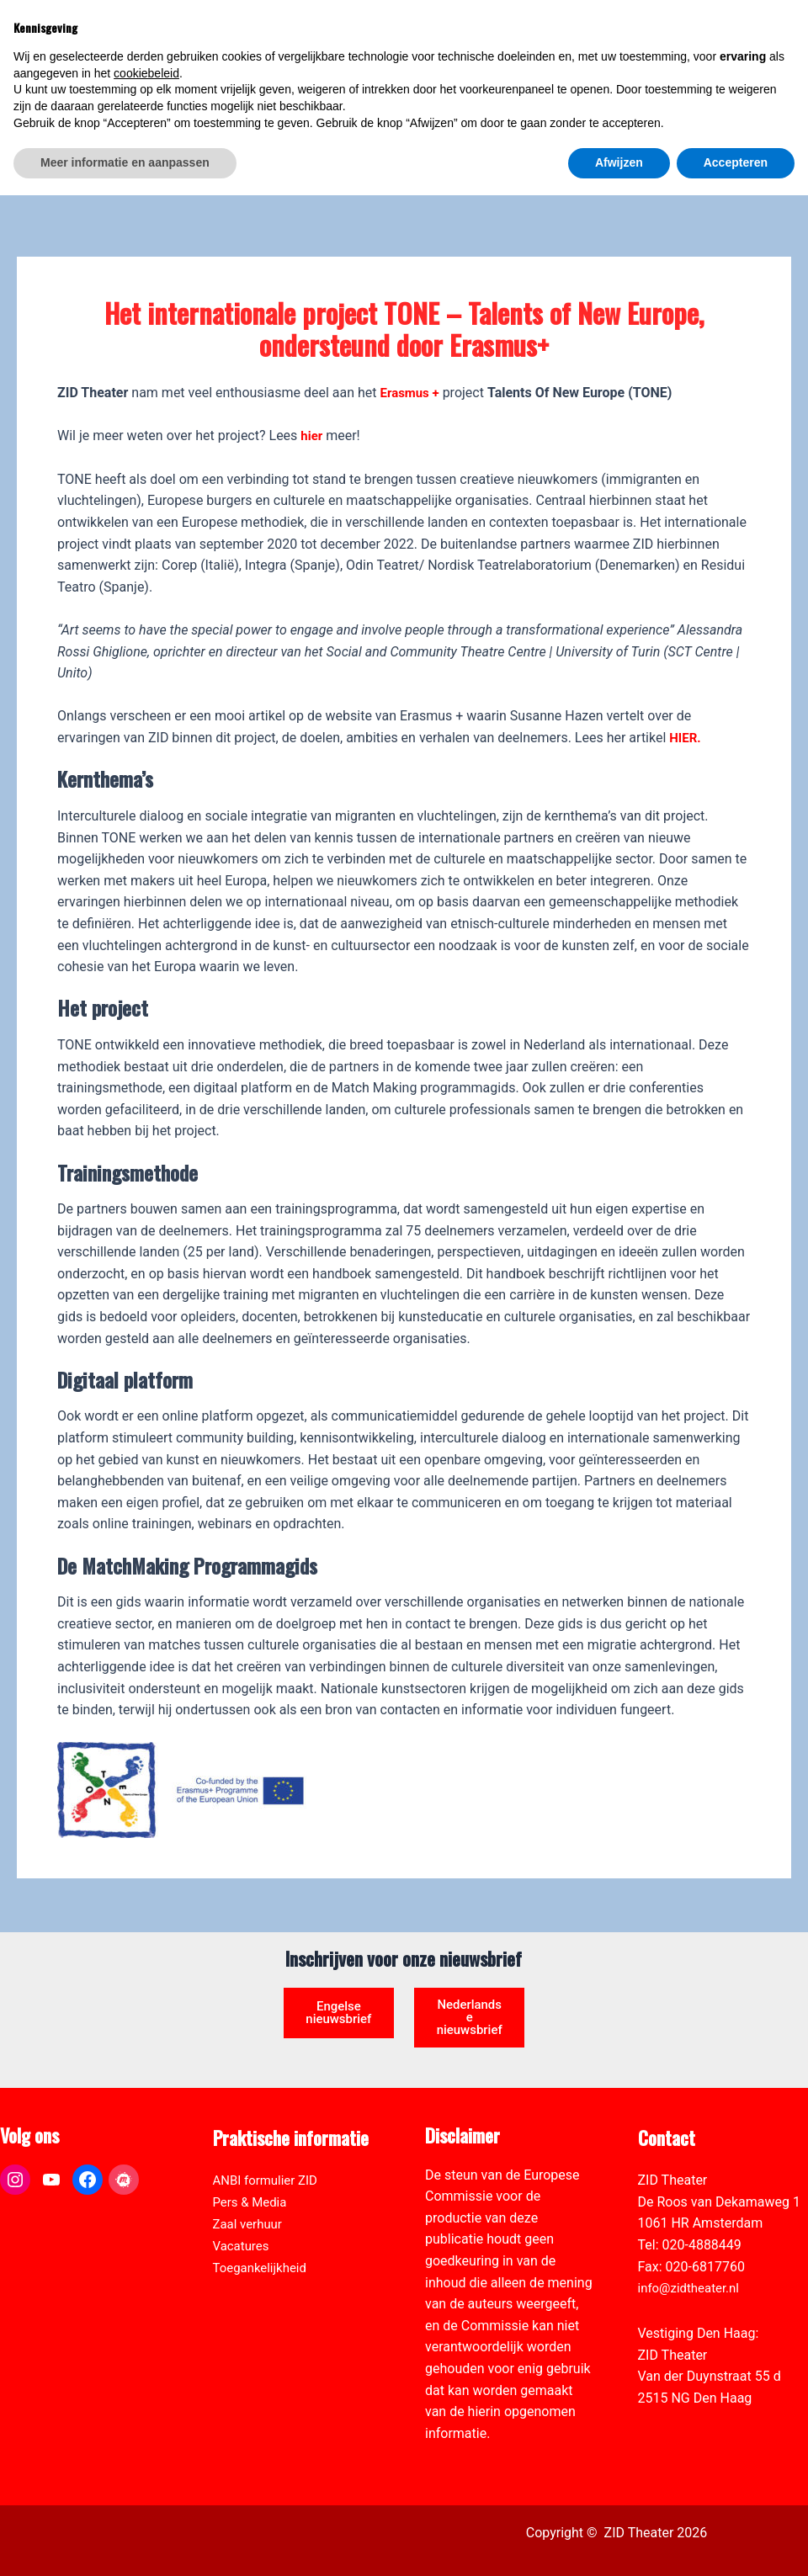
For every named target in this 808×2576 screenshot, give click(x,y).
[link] (786, 106)
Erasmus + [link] (412, 342)
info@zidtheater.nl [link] (692, 2257)
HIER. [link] (686, 687)
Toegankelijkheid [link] (263, 2236)
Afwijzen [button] (619, 2543)
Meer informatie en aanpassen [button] (125, 2543)
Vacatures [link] (243, 2215)
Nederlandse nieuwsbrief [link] (469, 1976)
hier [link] (312, 386)
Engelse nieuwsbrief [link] (339, 1969)
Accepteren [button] (736, 2543)
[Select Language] (717, 89)
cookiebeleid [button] (146, 2454)
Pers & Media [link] (252, 2171)
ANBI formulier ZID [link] (269, 2150)
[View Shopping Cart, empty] (660, 34)
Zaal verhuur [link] (250, 2193)
